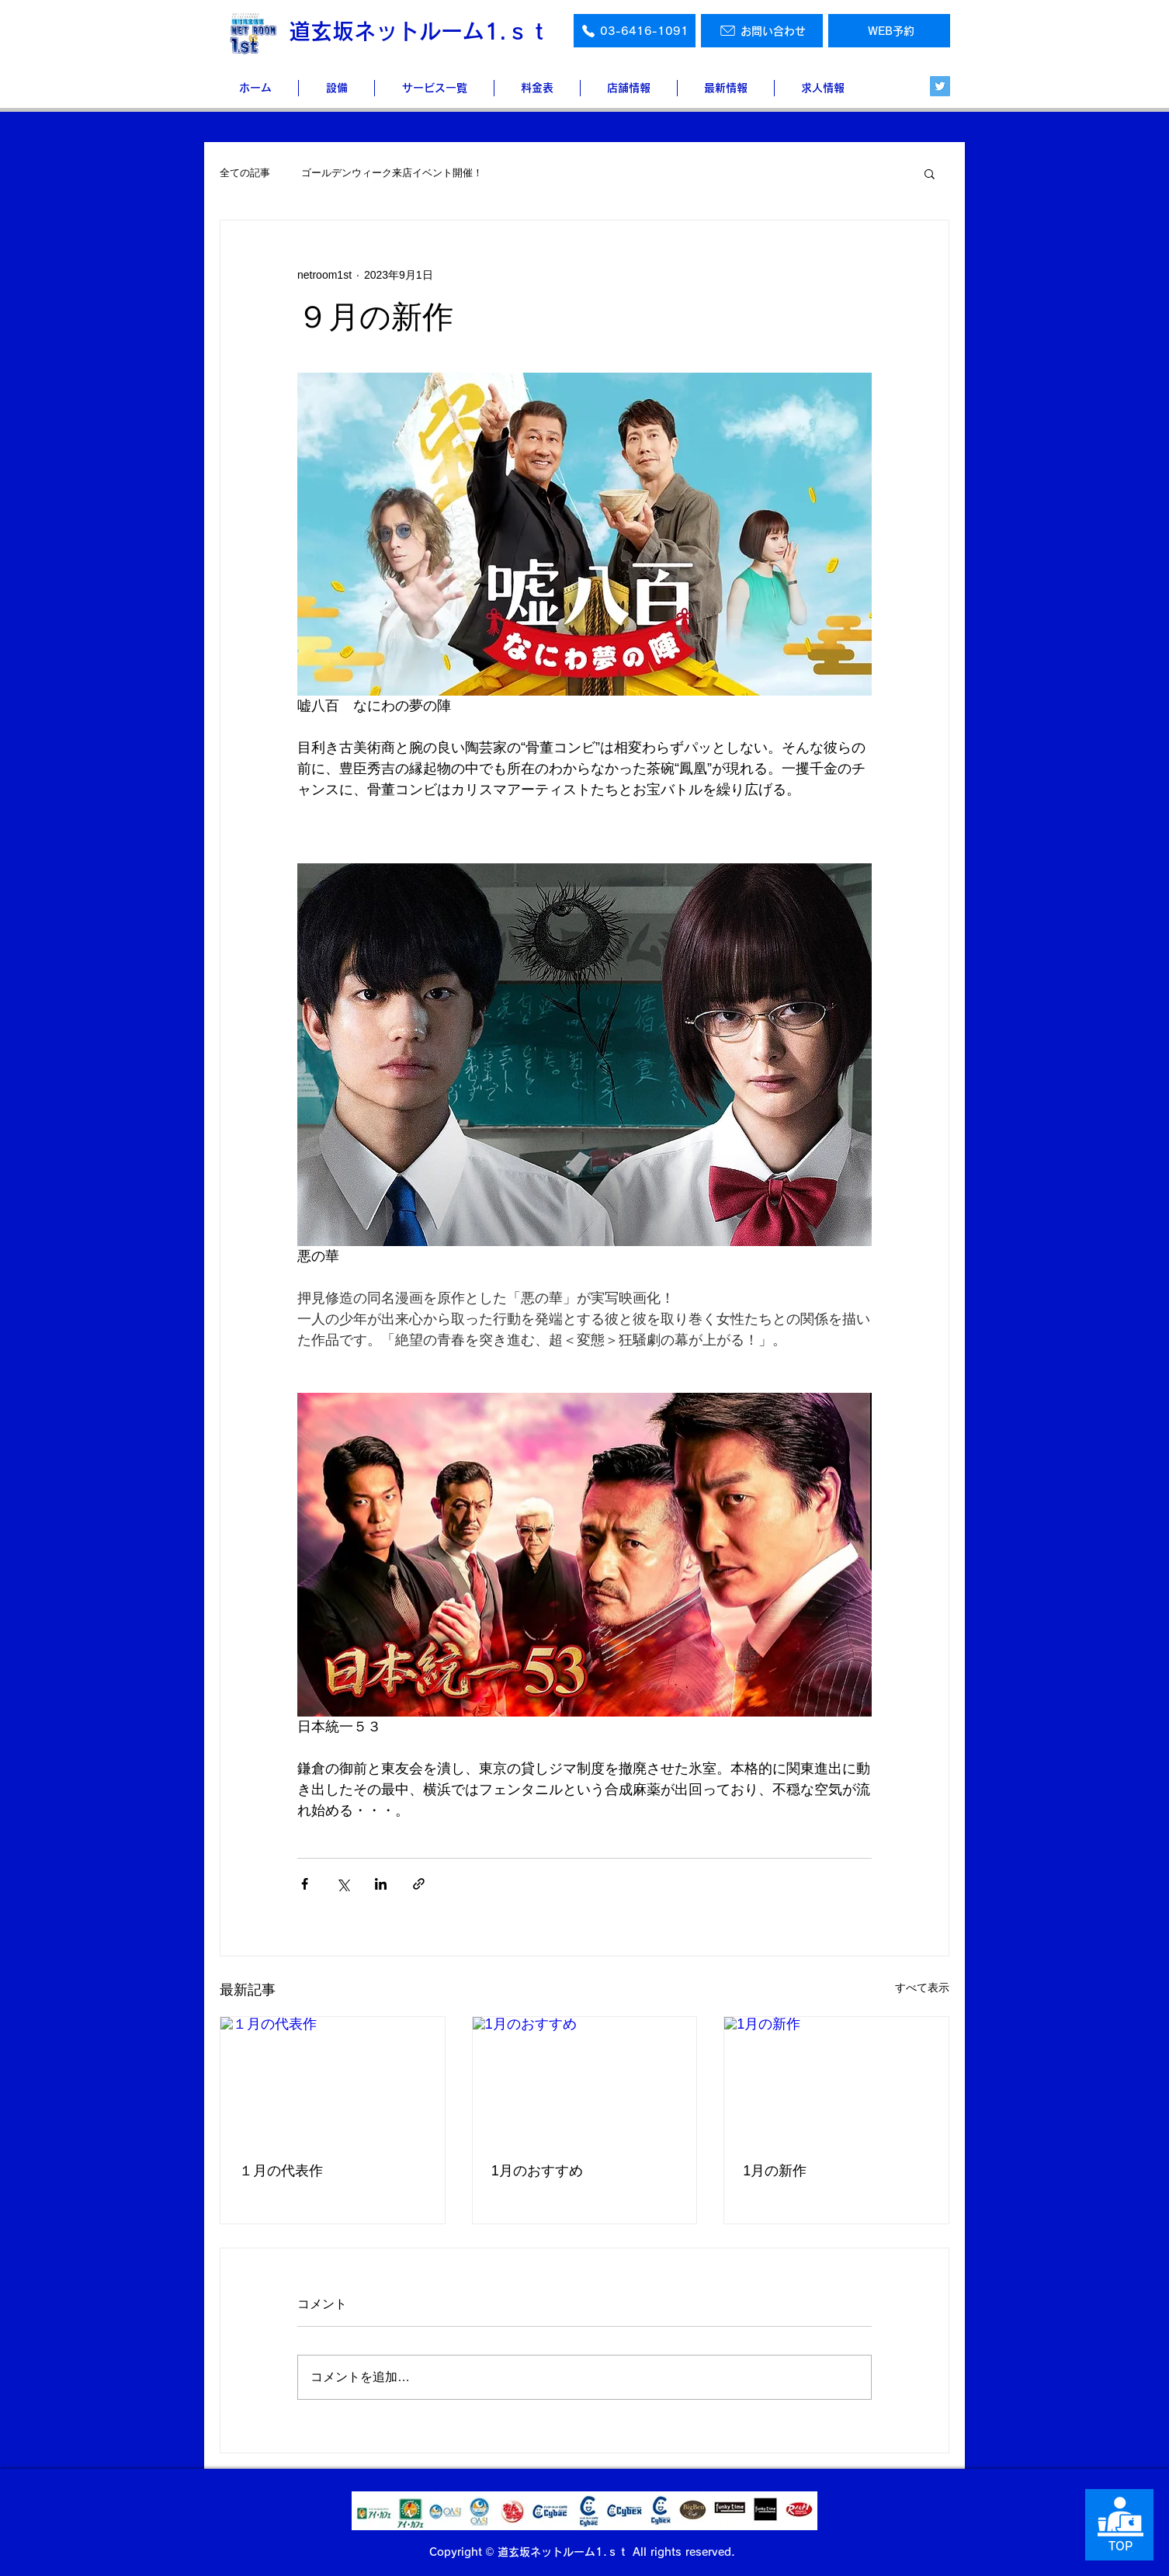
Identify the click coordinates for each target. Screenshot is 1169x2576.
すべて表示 (922, 1987)
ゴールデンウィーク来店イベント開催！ (392, 173)
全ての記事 (245, 173)
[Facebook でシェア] (304, 1883)
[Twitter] (940, 86)
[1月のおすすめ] (585, 2080)
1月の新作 (775, 2170)
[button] (929, 173)
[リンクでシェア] (418, 1883)
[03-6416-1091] (635, 30)
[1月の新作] (836, 2080)
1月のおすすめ (537, 2170)
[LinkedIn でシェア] (380, 1883)
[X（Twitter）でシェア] (342, 1883)
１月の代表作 (281, 2170)
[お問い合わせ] (762, 30)
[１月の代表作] (332, 2080)
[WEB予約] (889, 30)
